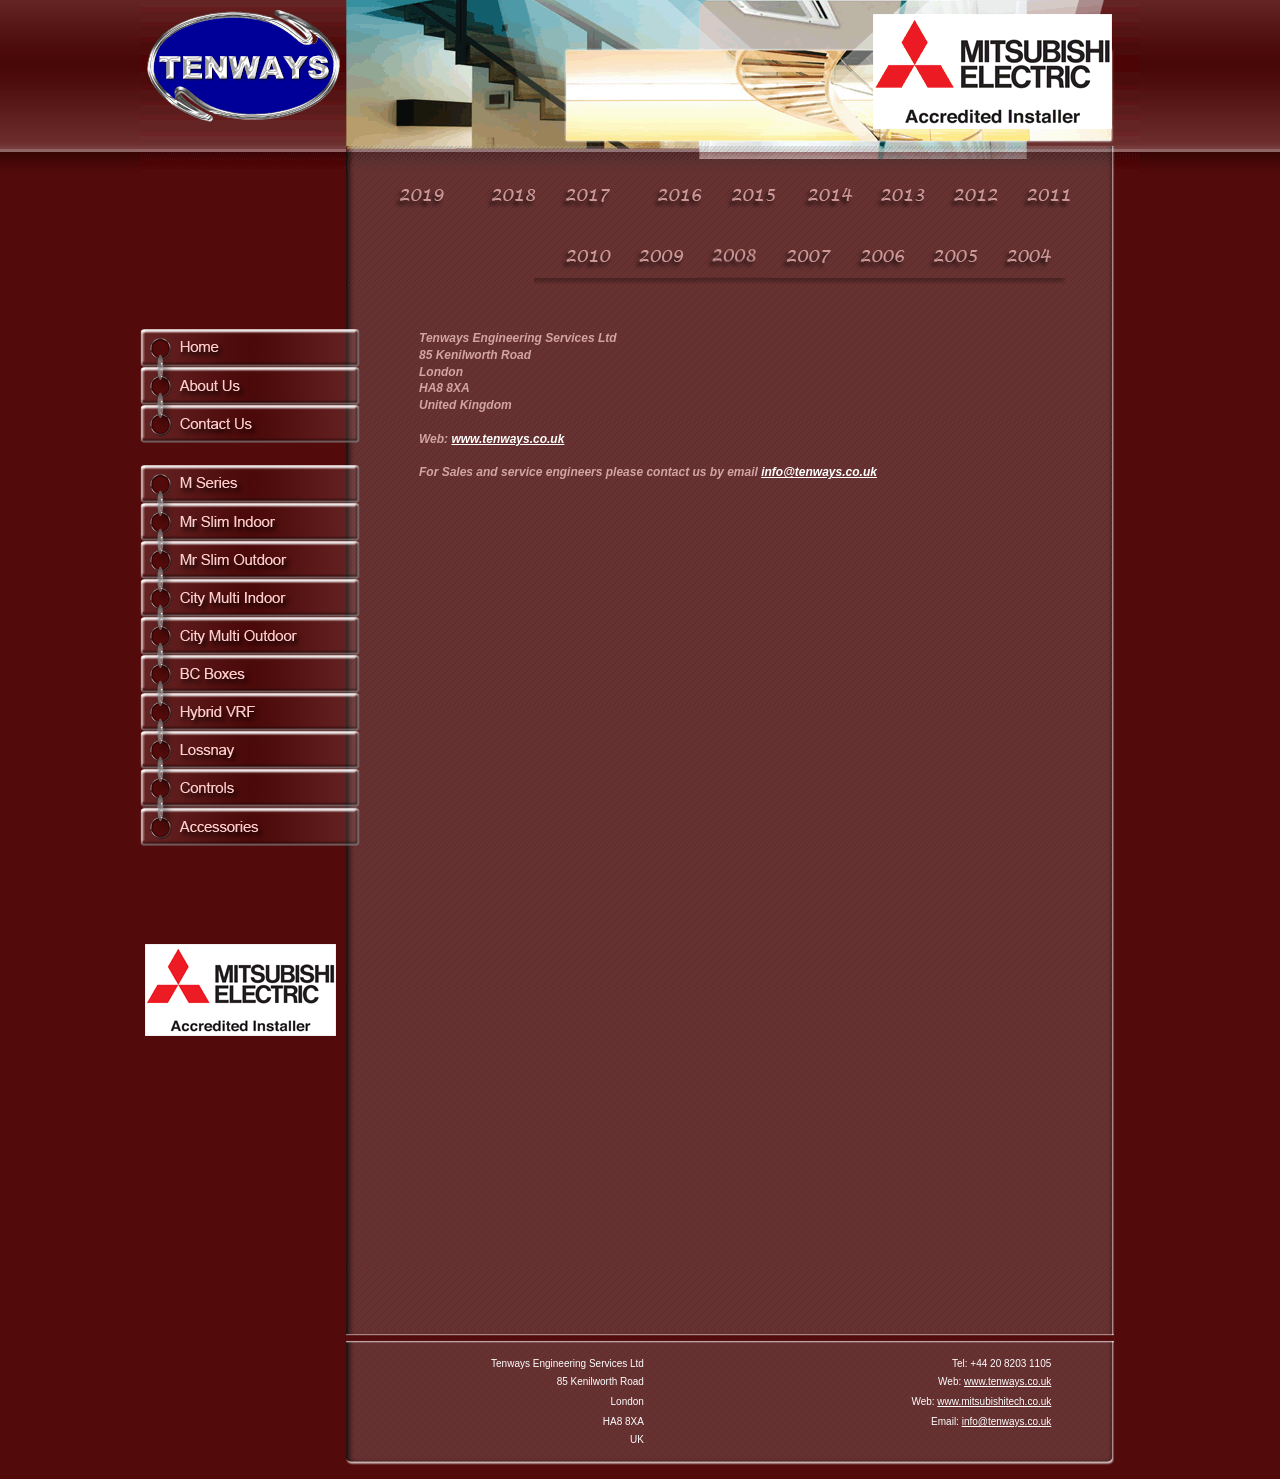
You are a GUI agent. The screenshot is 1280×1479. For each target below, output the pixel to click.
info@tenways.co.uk (819, 472)
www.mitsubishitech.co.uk (994, 1401)
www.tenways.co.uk (507, 439)
